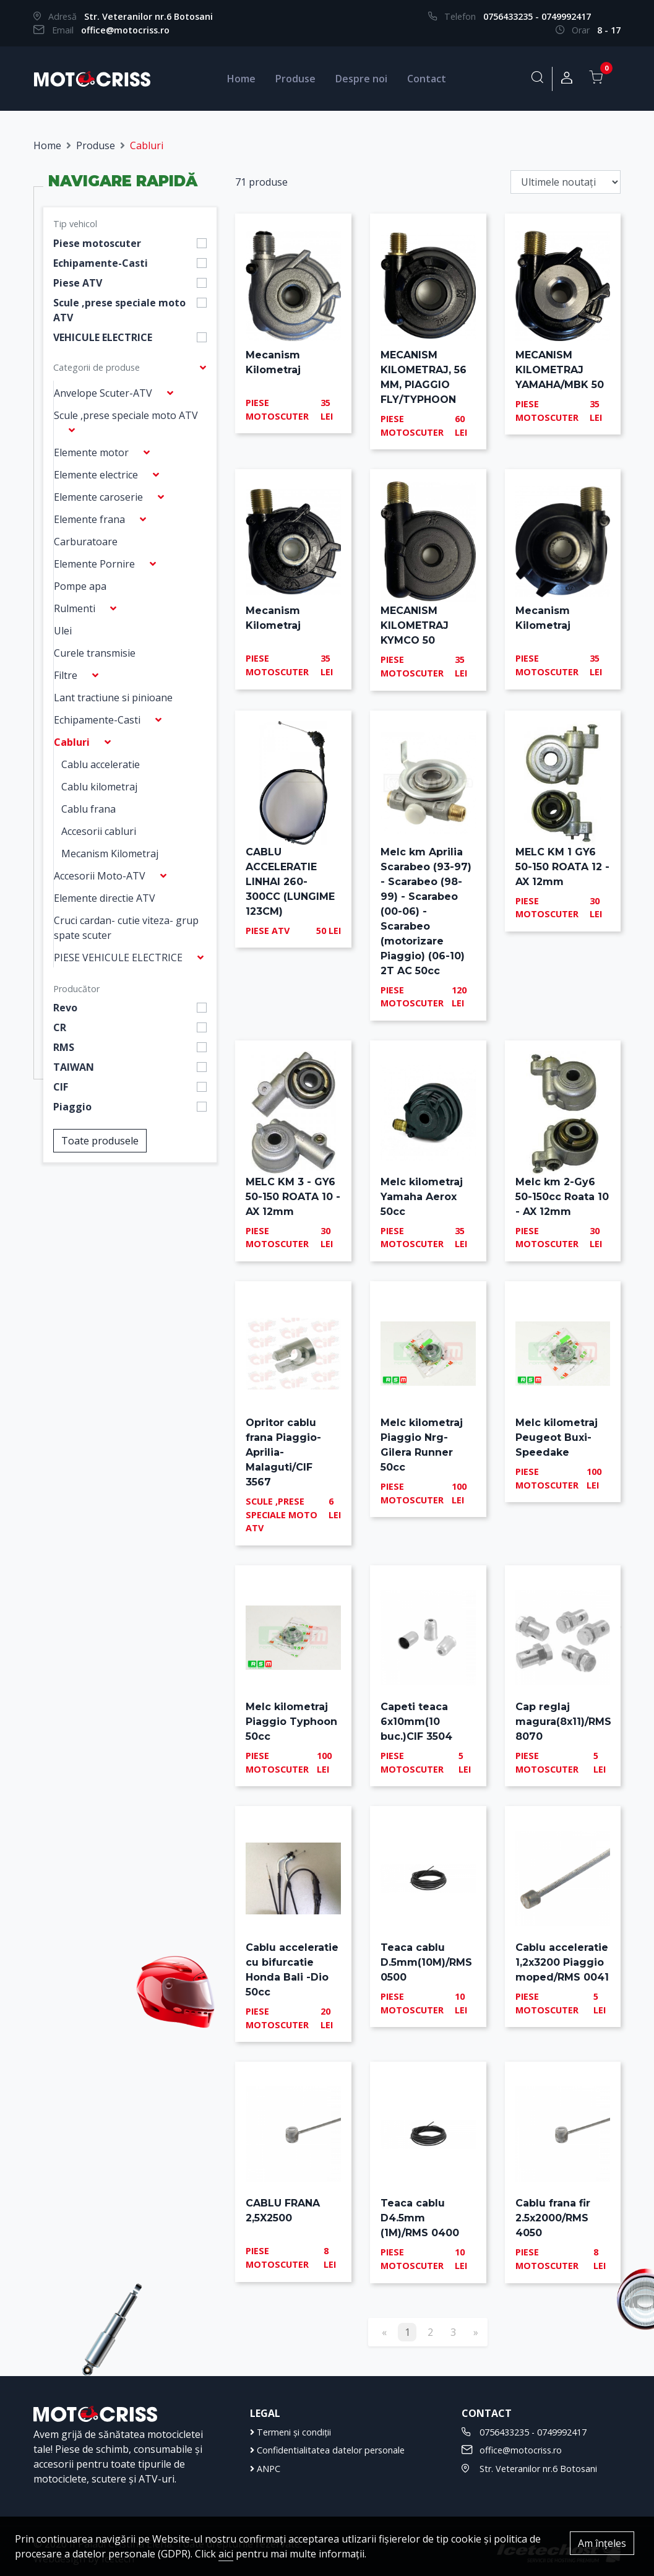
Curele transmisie (95, 653)
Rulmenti (74, 608)
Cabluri (72, 742)
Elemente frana (89, 519)
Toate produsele (100, 1141)
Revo (65, 1007)
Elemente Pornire (94, 564)
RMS (63, 1047)
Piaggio (72, 1106)
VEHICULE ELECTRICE (102, 337)
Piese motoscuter (97, 243)
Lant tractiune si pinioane (113, 697)
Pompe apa (80, 586)
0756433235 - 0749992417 (537, 16)
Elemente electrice (96, 475)
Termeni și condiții (290, 2432)
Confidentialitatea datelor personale (327, 2450)
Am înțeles (602, 2543)
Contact (426, 78)
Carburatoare (86, 541)
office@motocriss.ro (125, 30)
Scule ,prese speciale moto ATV (119, 310)
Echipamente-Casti (100, 263)
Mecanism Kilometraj (109, 853)
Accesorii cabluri (98, 831)
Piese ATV (77, 283)
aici (225, 2554)
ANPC (265, 2468)
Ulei (63, 631)
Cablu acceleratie (100, 764)
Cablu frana (88, 809)
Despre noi (361, 78)
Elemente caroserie (98, 497)
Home (241, 78)
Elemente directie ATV (104, 898)
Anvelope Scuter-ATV (103, 393)
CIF (60, 1087)
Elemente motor (91, 452)
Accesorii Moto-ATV (99, 876)
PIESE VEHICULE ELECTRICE (118, 957)
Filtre (65, 675)
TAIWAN (73, 1067)
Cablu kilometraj (99, 786)
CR (59, 1027)
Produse (295, 78)
